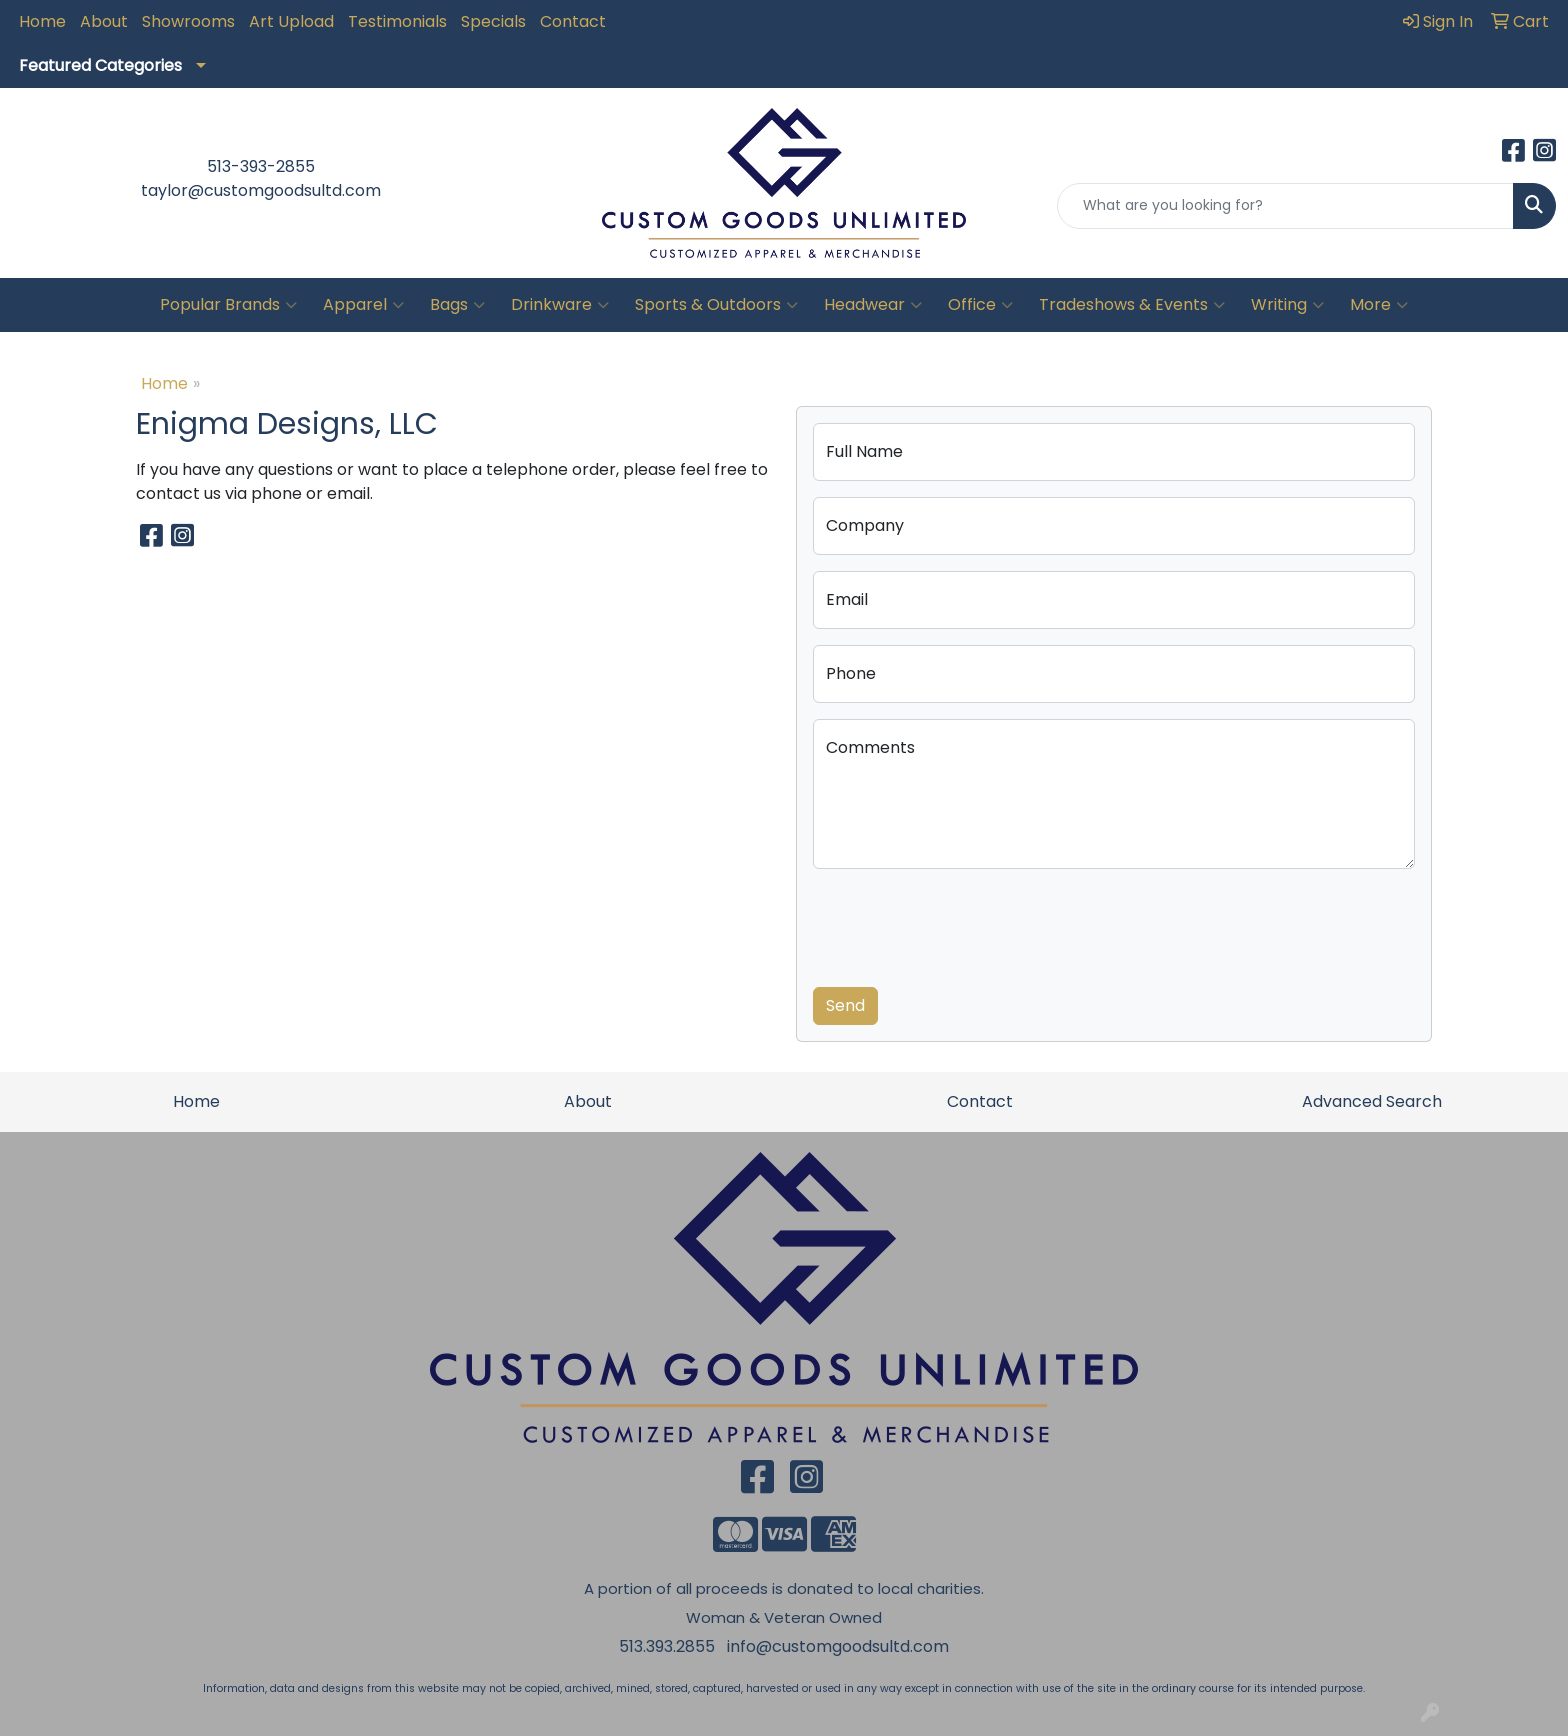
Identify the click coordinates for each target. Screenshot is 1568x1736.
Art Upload (291, 21)
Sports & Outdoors (716, 305)
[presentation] (965, 924)
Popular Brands (228, 305)
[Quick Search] (1285, 206)
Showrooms (188, 21)
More (1379, 305)
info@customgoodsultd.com (838, 1646)
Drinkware (560, 305)
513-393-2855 (261, 166)
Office (980, 305)
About (104, 21)
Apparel (363, 305)
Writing (1287, 305)
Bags (457, 305)
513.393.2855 (667, 1646)
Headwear (873, 305)
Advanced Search (1372, 1101)
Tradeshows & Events (1132, 305)
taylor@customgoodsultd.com (261, 190)
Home (42, 21)
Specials (493, 21)
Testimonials (397, 21)
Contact (573, 21)
